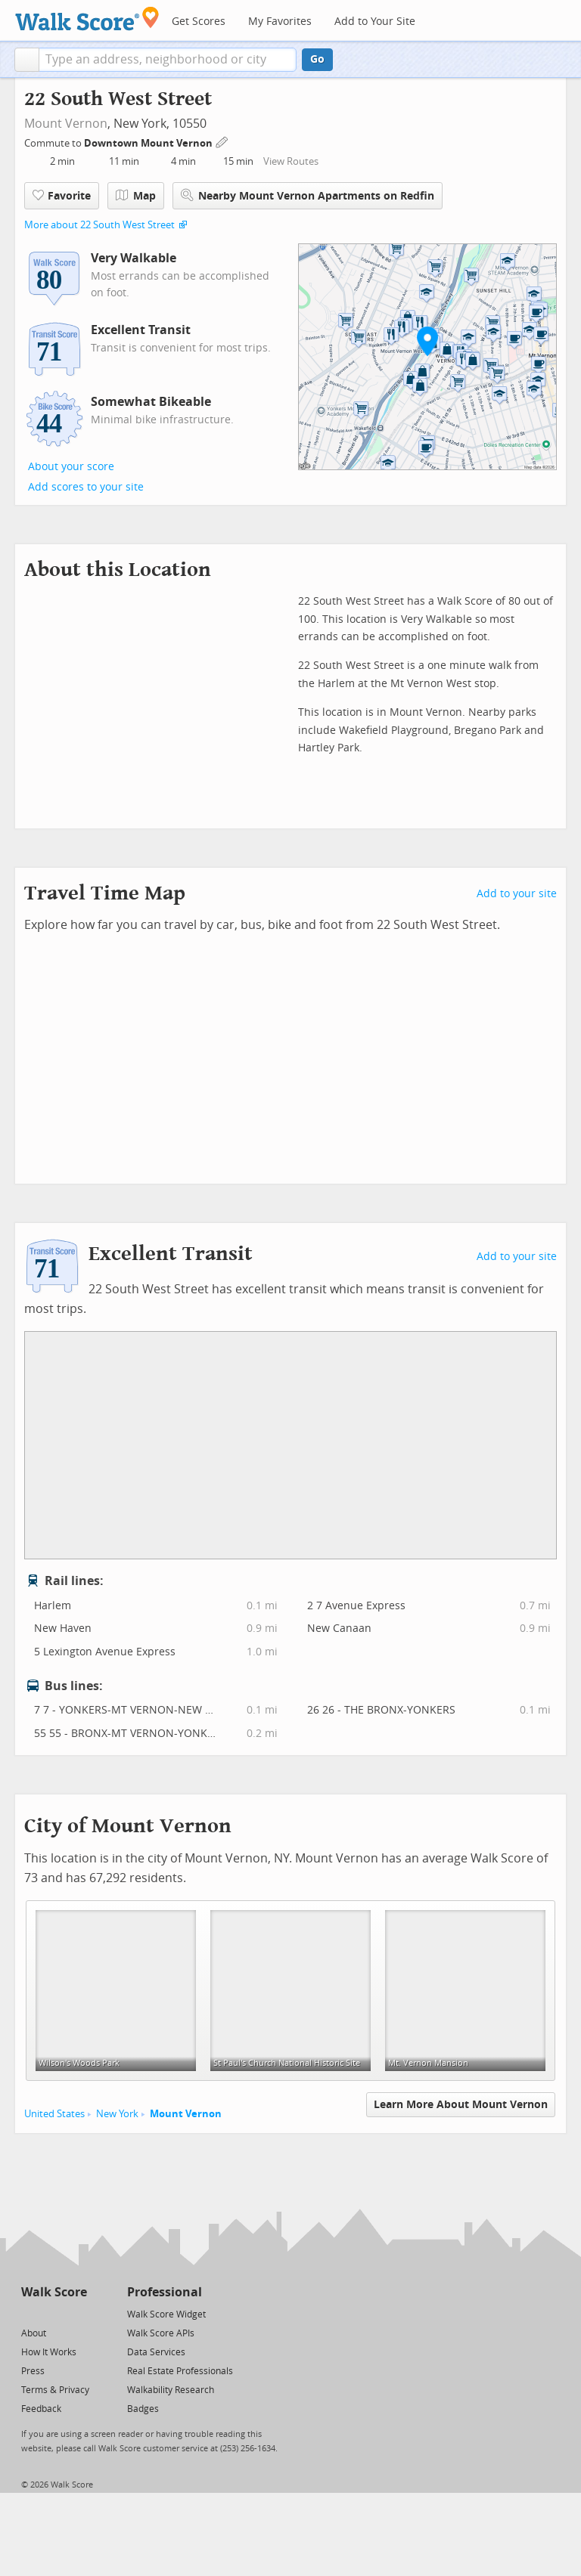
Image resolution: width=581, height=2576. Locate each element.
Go (317, 59)
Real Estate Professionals (180, 2371)
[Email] (76, 2313)
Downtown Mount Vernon (149, 143)
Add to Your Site (374, 21)
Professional (164, 2292)
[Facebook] (53, 2313)
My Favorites (280, 21)
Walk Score (54, 2292)
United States (54, 2113)
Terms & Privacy (55, 2390)
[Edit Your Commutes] (222, 141)
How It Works (48, 2352)
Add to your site (517, 893)
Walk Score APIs (160, 2333)
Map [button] (136, 196)
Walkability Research (170, 2390)
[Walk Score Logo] (87, 18)
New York (117, 2113)
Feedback (41, 2409)
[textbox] (168, 60)
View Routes (290, 161)
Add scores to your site (86, 487)
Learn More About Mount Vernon (461, 2104)
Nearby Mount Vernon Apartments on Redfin (307, 195)
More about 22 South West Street (99, 225)
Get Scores (198, 21)
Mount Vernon (65, 123)
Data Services (156, 2352)
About (33, 2333)
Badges (143, 2409)
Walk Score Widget (166, 2314)
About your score (71, 466)
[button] (26, 60)
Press (33, 2371)
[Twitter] (30, 2313)
